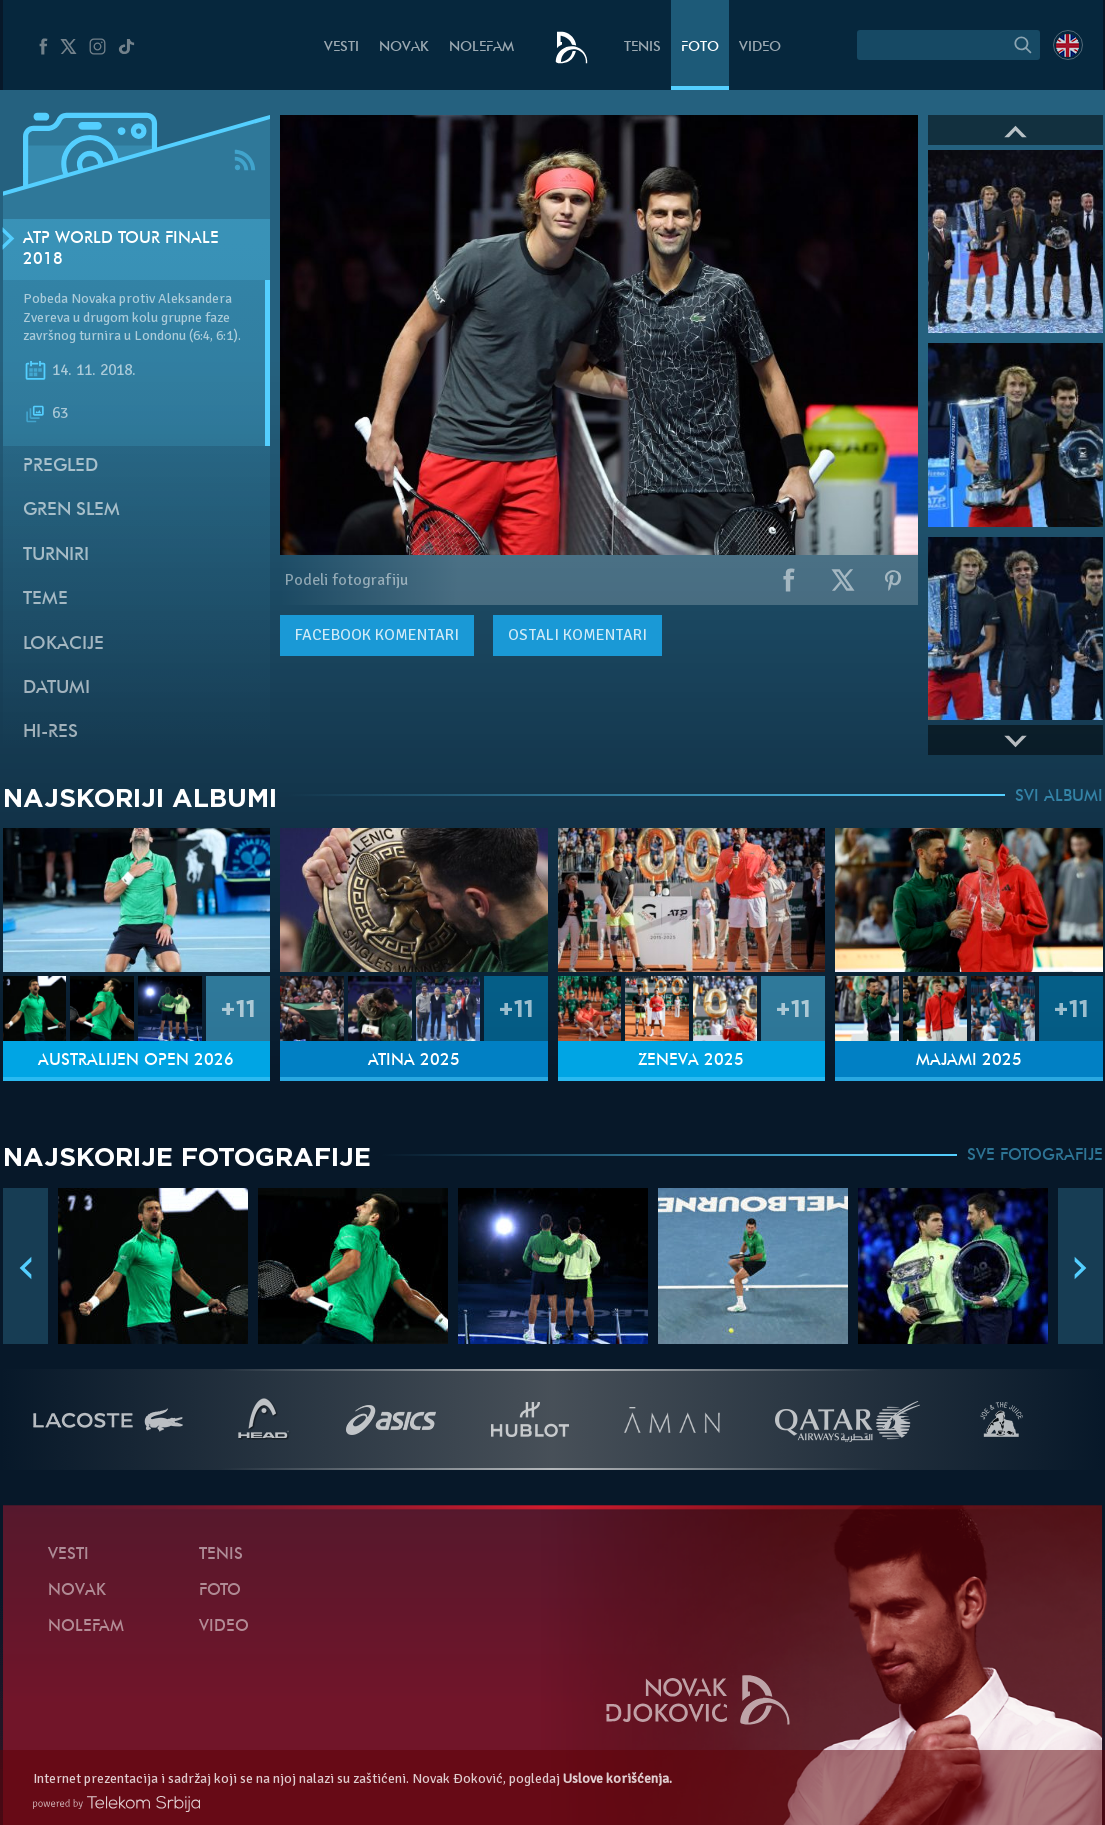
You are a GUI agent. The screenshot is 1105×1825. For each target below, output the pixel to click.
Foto (700, 47)
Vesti (341, 47)
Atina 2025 (414, 1061)
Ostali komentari (577, 635)
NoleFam (481, 47)
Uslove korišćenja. (617, 1778)
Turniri (56, 555)
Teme (45, 599)
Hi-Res (50, 732)
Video (760, 47)
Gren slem (71, 510)
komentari (377, 635)
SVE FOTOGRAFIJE (1035, 1156)
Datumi (56, 688)
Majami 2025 (969, 1061)
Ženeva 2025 (691, 1061)
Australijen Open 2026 (136, 1061)
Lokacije (63, 644)
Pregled (60, 466)
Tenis (642, 47)
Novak (404, 47)
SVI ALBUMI (1059, 797)
